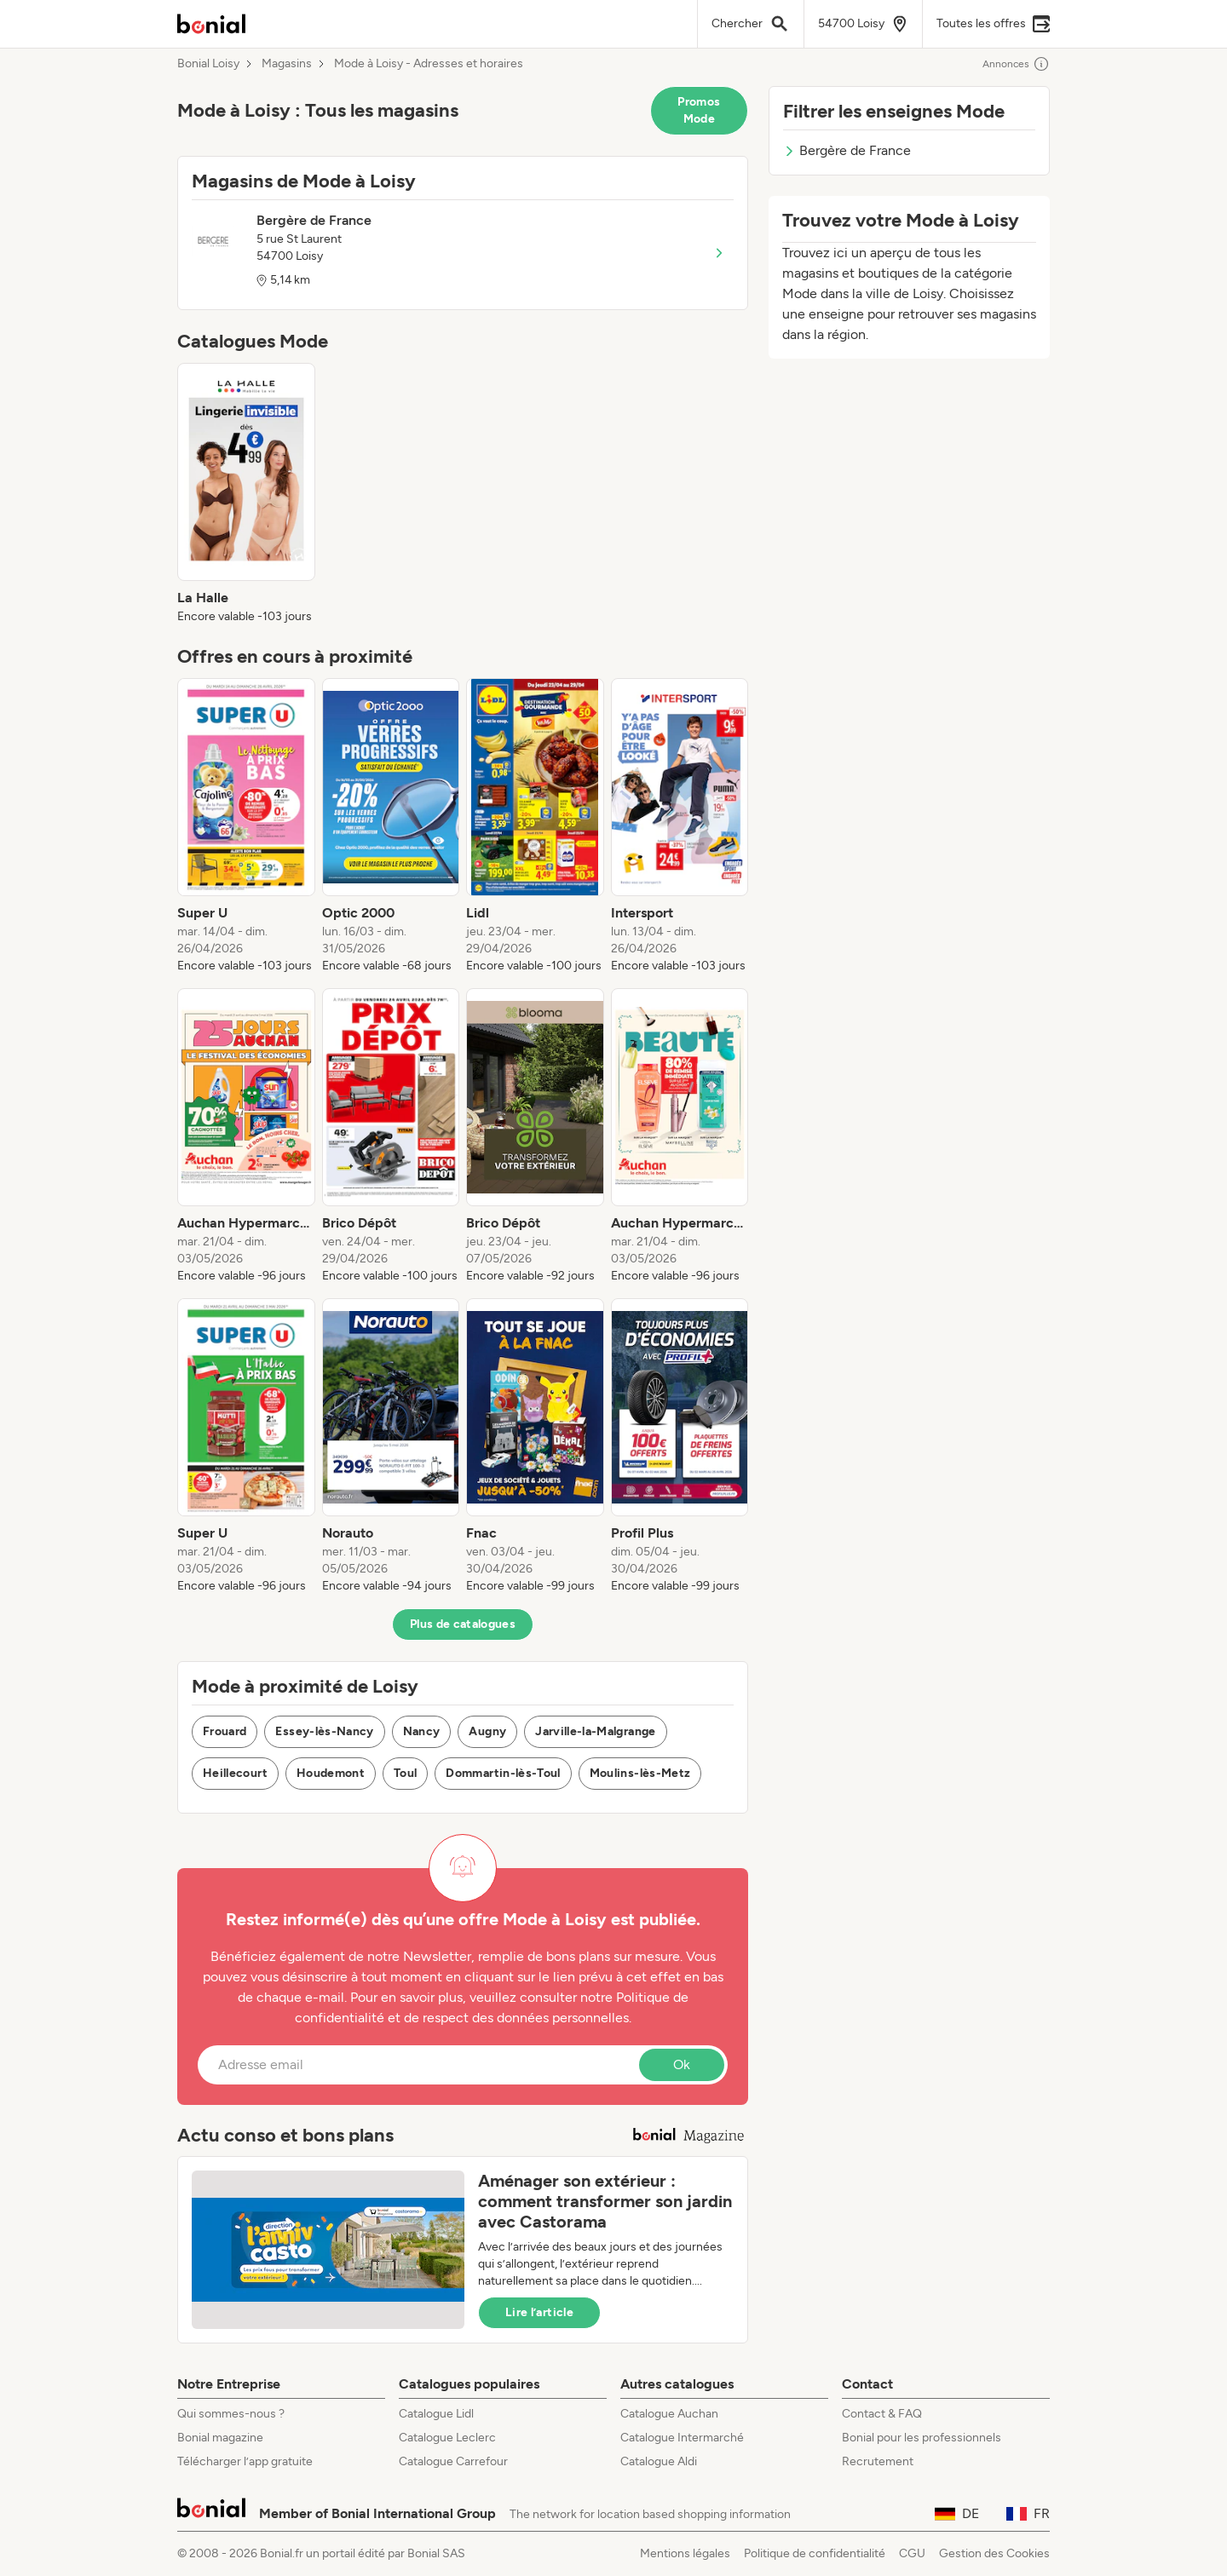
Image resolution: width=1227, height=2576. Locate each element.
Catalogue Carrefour (453, 2461)
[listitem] (246, 494)
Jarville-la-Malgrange (595, 1731)
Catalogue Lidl (436, 2413)
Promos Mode (698, 110)
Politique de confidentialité (814, 2553)
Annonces (1016, 63)
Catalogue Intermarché (682, 2437)
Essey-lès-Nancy (324, 1731)
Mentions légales (685, 2553)
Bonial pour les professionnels (921, 2437)
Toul (405, 1773)
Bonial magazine (220, 2437)
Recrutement (877, 2461)
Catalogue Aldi (658, 2461)
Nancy (422, 1731)
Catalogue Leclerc (447, 2437)
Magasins (287, 64)
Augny (487, 1731)
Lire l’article (539, 2312)
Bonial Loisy (208, 64)
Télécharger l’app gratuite (245, 2461)
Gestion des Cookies (994, 2553)
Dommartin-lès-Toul (503, 1773)
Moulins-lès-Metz (640, 1773)
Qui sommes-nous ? (231, 2413)
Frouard (224, 1731)
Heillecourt (235, 1773)
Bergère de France (847, 150)
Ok (681, 2064)
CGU (912, 2553)
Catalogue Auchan (669, 2413)
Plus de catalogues (463, 1624)
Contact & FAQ (882, 2413)
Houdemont (331, 1773)
